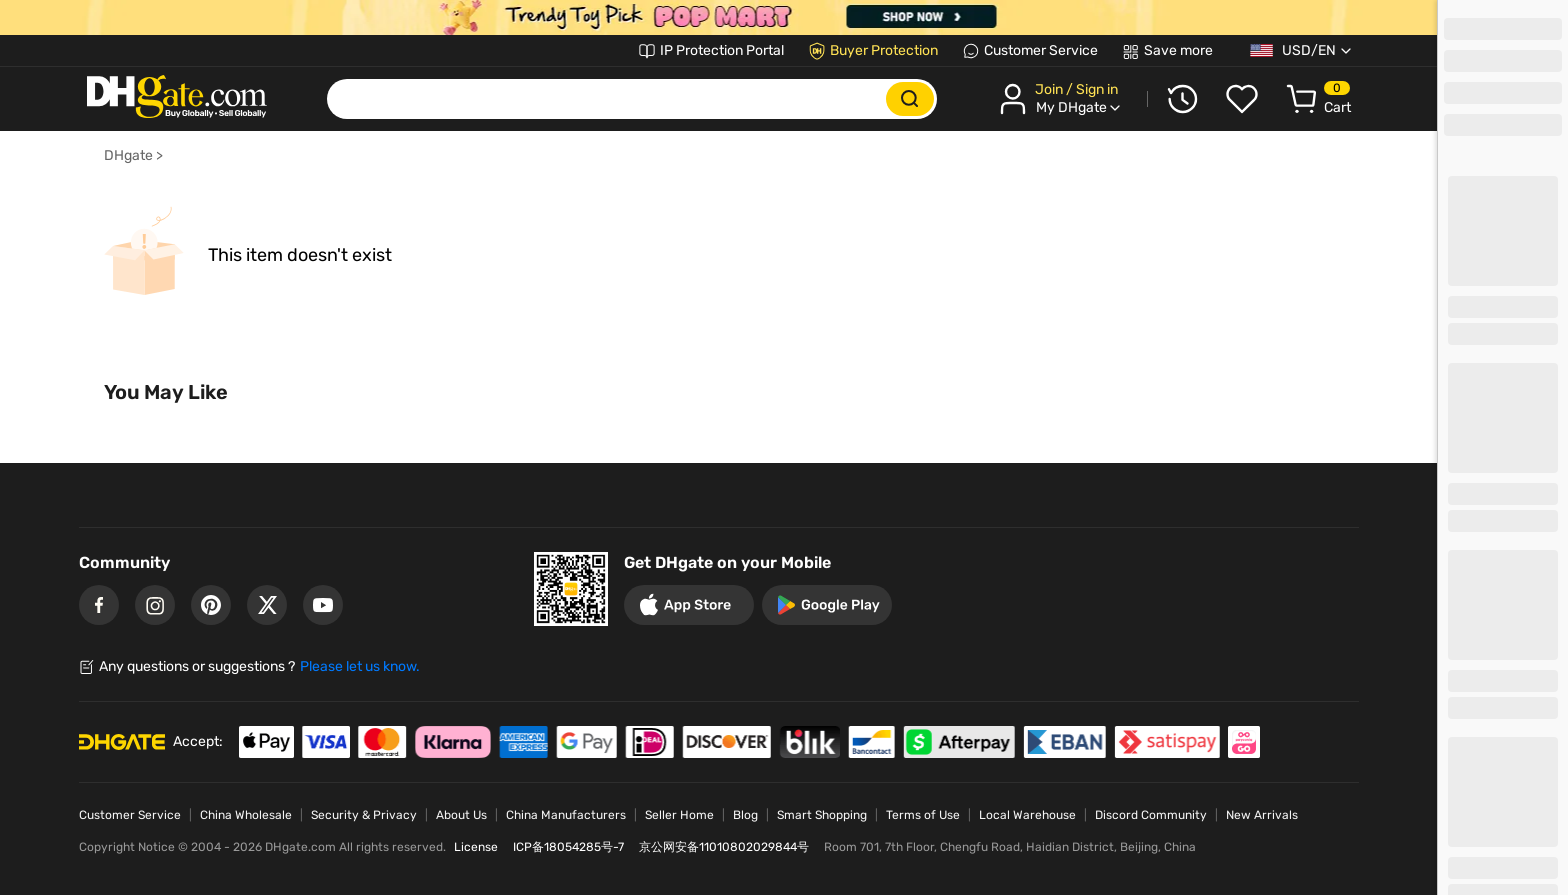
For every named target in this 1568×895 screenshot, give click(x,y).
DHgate (128, 155)
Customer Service (1041, 50)
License (476, 847)
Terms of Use (923, 815)
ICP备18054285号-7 (568, 847)
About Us (461, 815)
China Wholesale (246, 815)
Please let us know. (360, 666)
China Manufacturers (566, 815)
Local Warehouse (1027, 815)
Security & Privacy (364, 815)
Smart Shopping (822, 815)
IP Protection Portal (722, 50)
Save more (1178, 50)
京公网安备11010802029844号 (724, 847)
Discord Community (1151, 815)
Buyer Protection (884, 50)
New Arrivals (1262, 815)
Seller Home (679, 815)
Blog (745, 815)
